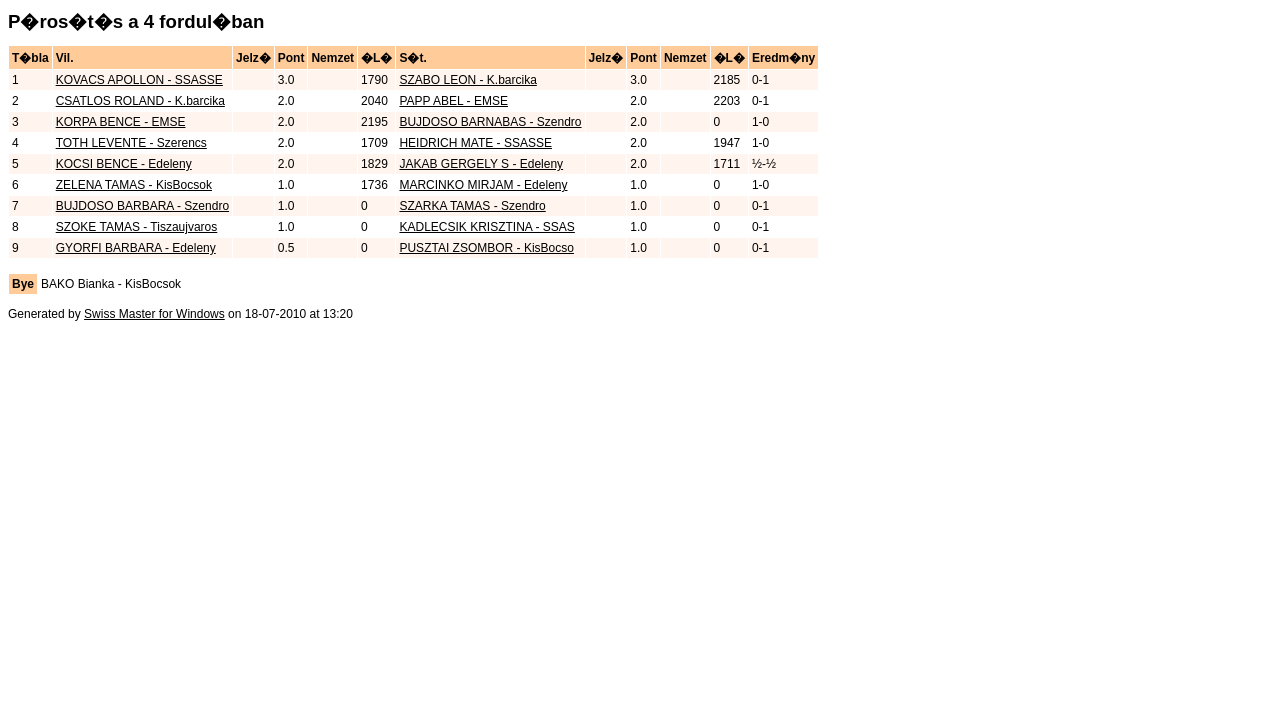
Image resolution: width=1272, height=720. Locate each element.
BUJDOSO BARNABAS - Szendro (490, 122)
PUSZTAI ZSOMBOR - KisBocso (486, 248)
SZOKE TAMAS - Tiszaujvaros (137, 227)
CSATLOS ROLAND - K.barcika (140, 101)
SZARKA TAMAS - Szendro (472, 206)
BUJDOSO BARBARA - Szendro (142, 206)
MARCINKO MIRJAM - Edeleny (483, 185)
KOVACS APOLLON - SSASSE (139, 80)
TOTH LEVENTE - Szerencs (131, 143)
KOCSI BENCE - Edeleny (124, 164)
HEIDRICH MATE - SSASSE (475, 143)
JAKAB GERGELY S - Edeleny (481, 164)
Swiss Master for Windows (154, 314)
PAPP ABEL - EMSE (453, 101)
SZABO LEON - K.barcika (467, 80)
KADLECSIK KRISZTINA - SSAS (486, 227)
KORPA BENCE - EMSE (121, 122)
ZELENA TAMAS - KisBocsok (134, 185)
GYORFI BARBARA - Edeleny (136, 248)
